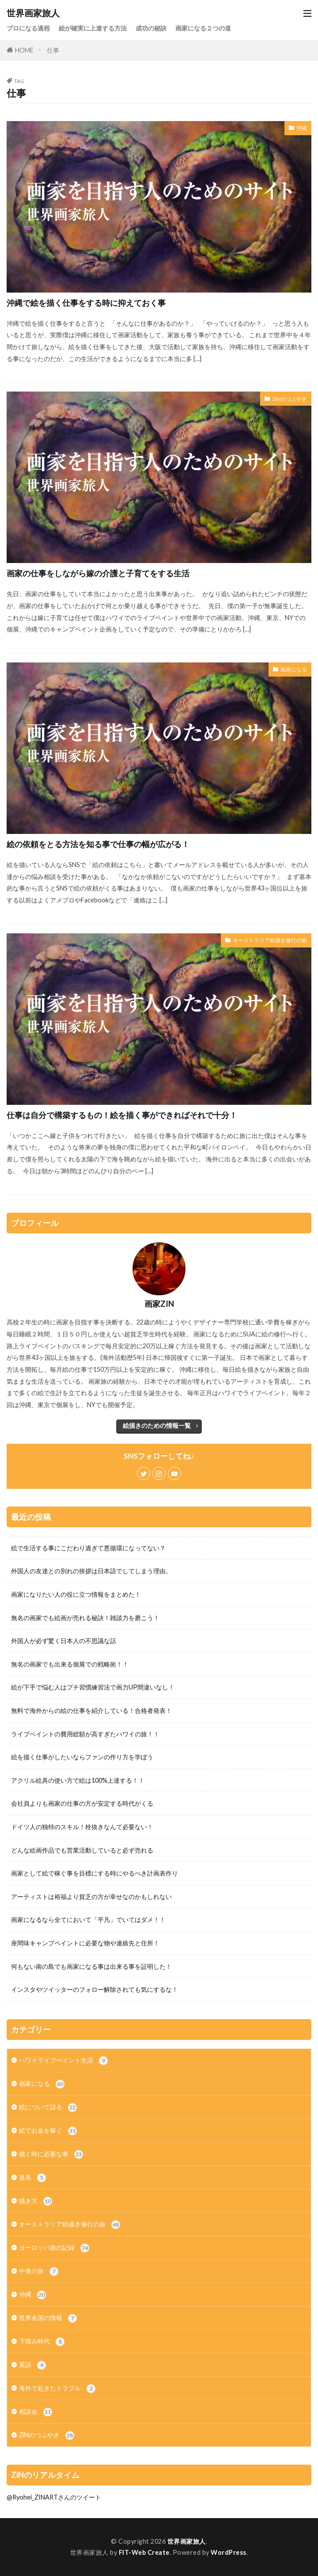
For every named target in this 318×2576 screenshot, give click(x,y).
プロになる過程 (28, 28)
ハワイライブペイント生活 (63, 2060)
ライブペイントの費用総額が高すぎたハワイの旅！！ (85, 1734)
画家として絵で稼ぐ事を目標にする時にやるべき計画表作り (94, 1873)
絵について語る (48, 2107)
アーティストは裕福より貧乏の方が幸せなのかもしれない (91, 1896)
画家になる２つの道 (203, 28)
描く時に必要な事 (51, 2154)
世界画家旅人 (33, 13)
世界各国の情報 (48, 2318)
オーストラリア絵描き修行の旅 (270, 940)
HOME (24, 50)
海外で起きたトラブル (57, 2388)
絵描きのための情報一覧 (157, 1425)
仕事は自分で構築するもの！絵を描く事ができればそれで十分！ (122, 1115)
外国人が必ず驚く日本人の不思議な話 (63, 1640)
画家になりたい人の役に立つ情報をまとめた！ (76, 1594)
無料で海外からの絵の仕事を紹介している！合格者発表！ (91, 1710)
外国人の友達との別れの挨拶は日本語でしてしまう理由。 (91, 1571)
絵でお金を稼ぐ (48, 2131)
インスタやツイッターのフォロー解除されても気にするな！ (94, 1989)
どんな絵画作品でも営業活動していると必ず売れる (82, 1850)
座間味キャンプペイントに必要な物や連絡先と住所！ (85, 1943)
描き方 (35, 2201)
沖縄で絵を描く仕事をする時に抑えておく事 (86, 303)
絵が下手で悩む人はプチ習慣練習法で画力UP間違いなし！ (92, 1687)
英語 (32, 2365)
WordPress (228, 2552)
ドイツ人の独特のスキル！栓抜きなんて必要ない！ (82, 1826)
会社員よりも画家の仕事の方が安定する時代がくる (82, 1803)
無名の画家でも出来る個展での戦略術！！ (70, 1664)
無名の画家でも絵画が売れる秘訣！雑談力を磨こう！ (85, 1617)
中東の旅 (38, 2271)
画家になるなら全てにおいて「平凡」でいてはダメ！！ (88, 1919)
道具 (32, 2177)
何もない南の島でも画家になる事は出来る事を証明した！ (91, 1966)
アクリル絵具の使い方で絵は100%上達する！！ (77, 1780)
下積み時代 (41, 2341)
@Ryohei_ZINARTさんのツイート (54, 2497)
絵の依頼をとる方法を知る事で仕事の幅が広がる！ (98, 844)
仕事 (53, 50)
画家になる (293, 669)
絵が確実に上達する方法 (93, 28)
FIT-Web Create (144, 2552)
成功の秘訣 (151, 28)
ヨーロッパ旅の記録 (54, 2248)
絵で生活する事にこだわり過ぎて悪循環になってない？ (88, 1548)
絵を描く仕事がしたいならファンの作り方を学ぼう (82, 1757)
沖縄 (301, 128)
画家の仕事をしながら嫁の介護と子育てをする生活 (98, 573)
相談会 (35, 2412)
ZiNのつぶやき (289, 399)
